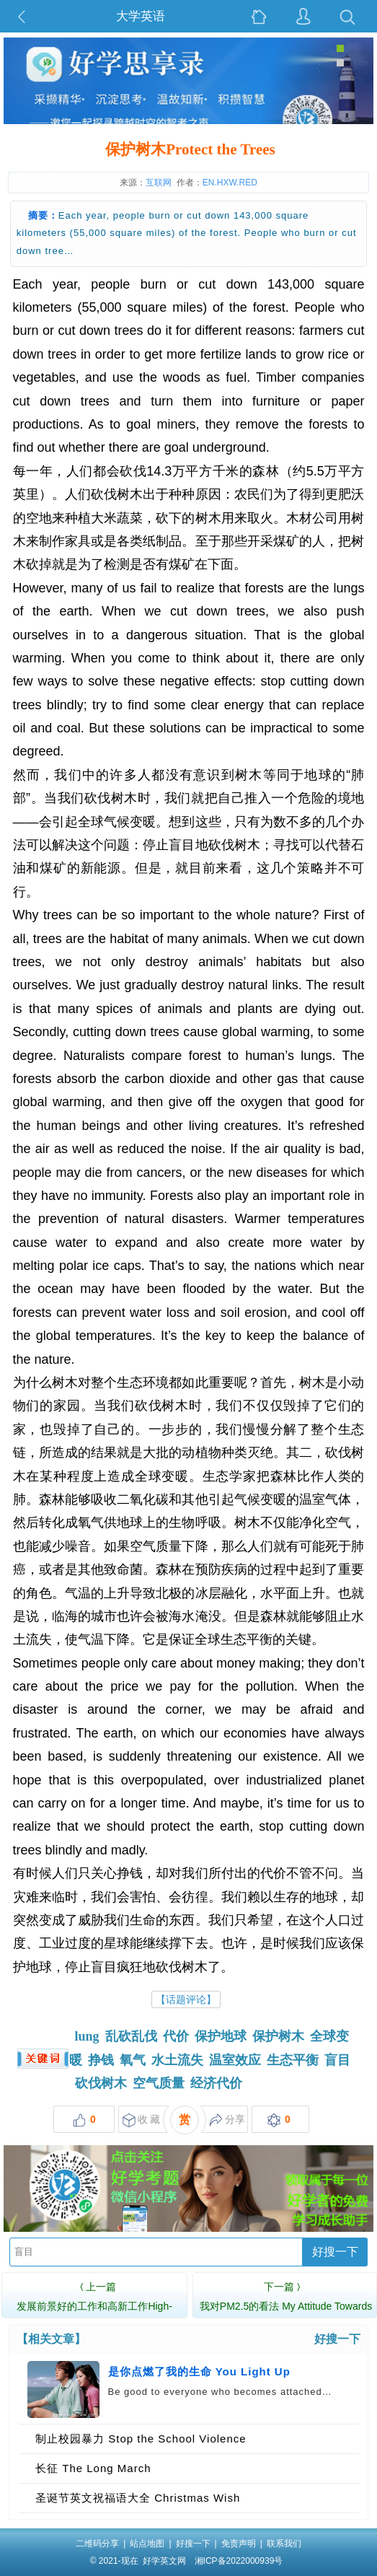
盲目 (337, 2060)
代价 (176, 2036)
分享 (227, 2120)
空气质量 (159, 2083)
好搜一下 (335, 2252)
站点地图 (147, 2543)
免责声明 (238, 2543)
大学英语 (140, 16)
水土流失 (177, 2060)
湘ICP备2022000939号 (239, 2561)
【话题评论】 (186, 1999)
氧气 (133, 2060)
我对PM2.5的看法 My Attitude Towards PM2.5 (285, 2304)
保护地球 (221, 2036)
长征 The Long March (93, 2468)
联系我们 (284, 2543)
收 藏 (142, 2120)
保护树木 (278, 2036)
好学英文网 (164, 2561)
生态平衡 (293, 2060)
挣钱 (101, 2060)
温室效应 (235, 2060)
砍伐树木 (101, 2083)
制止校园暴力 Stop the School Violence (141, 2438)
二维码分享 (97, 2543)
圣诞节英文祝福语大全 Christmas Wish (137, 2498)
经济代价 (216, 2083)
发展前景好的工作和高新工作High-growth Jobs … (94, 2304)
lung (87, 2036)
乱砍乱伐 (131, 2036)
